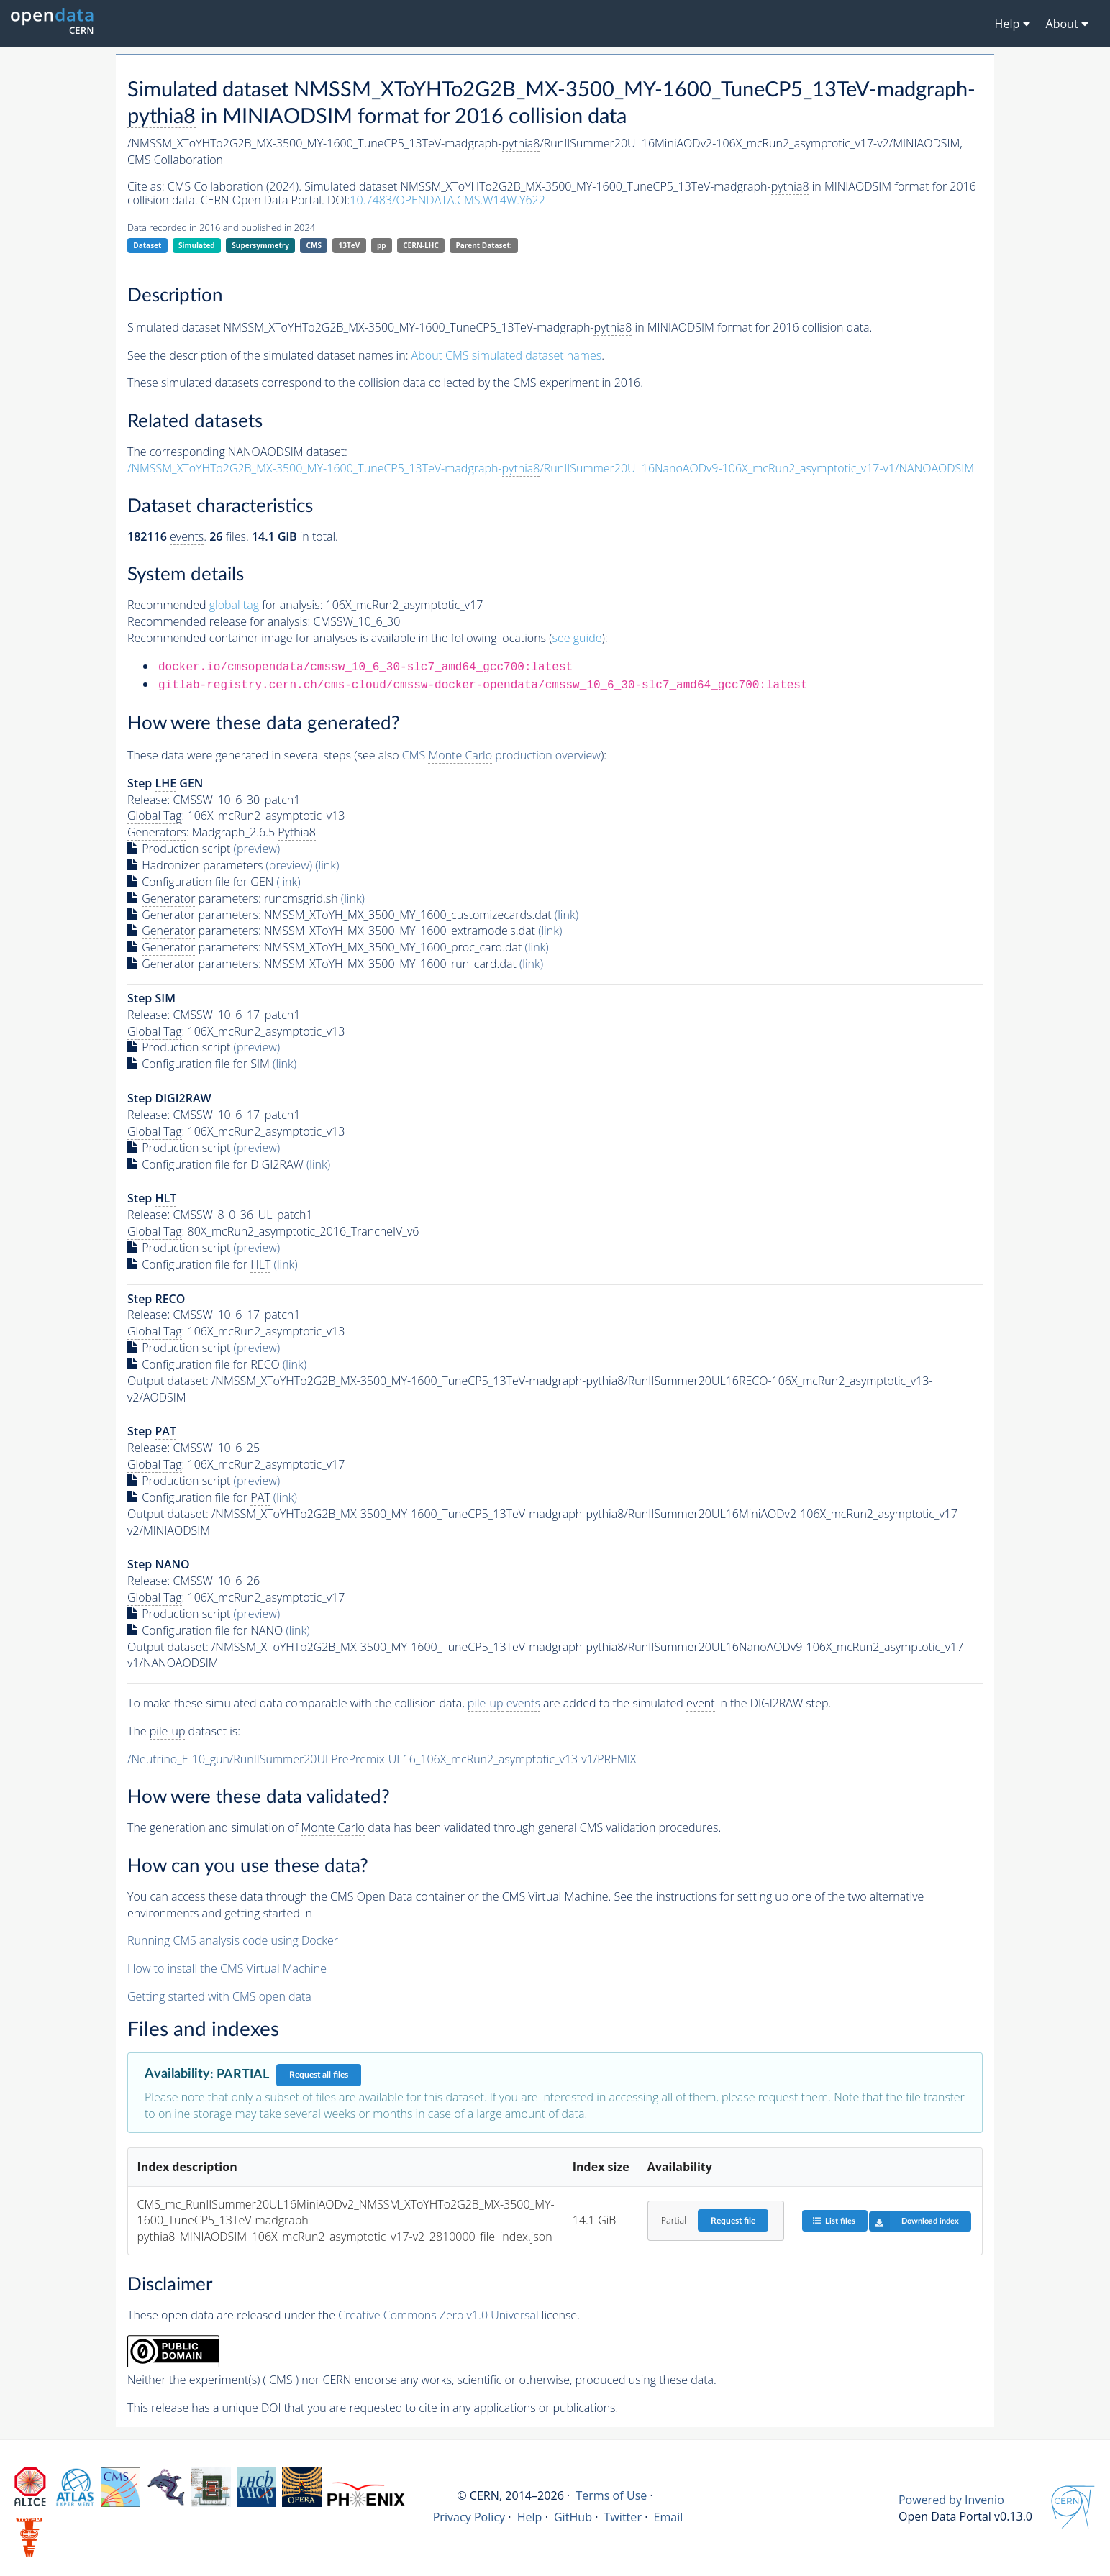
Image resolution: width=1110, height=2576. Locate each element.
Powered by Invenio (951, 2500)
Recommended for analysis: (224, 605)
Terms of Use (611, 2495)
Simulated (196, 245)
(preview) (257, 849)
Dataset (147, 245)
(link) (327, 865)
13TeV (349, 245)
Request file (733, 2220)
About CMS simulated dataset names (506, 355)
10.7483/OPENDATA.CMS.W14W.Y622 (447, 200)
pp (381, 245)
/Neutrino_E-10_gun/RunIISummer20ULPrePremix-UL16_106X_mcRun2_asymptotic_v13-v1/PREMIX (381, 1759)
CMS (314, 245)
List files (833, 2220)
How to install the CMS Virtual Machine (227, 1968)
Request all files (318, 2074)
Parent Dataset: (483, 245)
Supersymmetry (260, 245)
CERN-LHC (421, 245)
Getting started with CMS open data (219, 1996)
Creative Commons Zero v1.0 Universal (438, 2315)
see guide (577, 638)
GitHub (573, 2517)
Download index (914, 2221)
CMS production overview (501, 755)
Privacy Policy (469, 2517)
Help (529, 2517)
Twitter (623, 2517)
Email (668, 2517)
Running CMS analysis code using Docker (232, 1940)
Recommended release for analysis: (218, 621)
